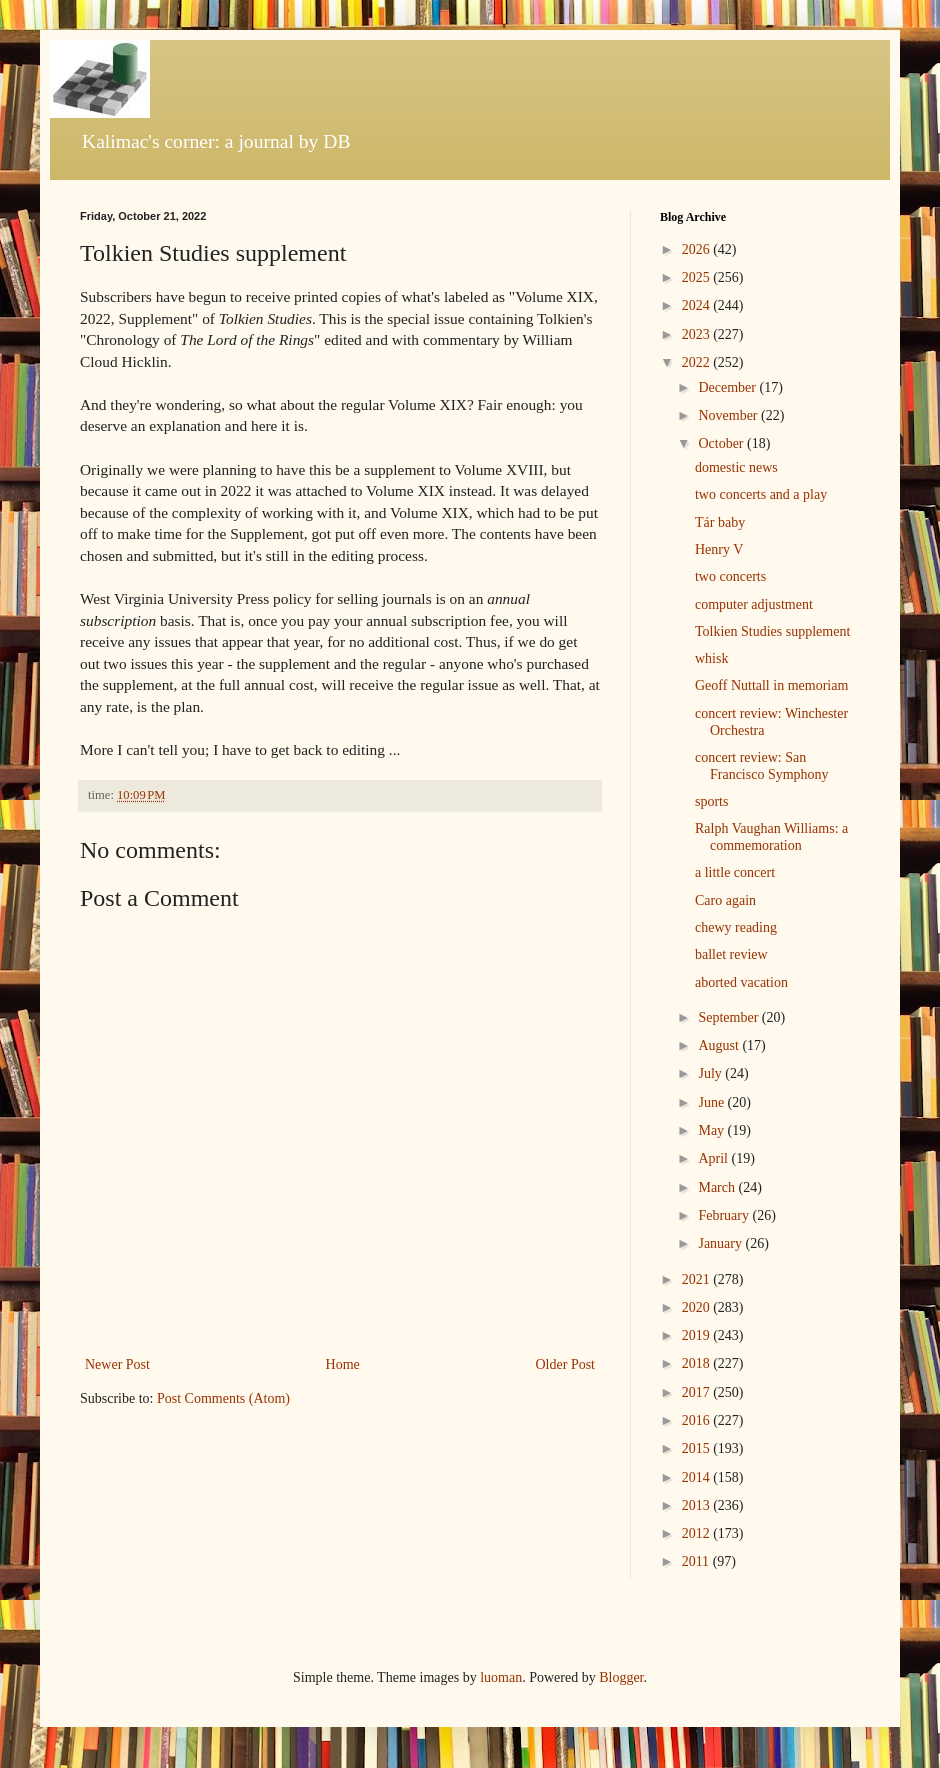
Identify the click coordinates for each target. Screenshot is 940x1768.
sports (711, 801)
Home (343, 1364)
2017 (698, 1392)
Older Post (566, 1364)
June (712, 1102)
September (729, 1017)
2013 (698, 1505)
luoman (501, 1677)
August (720, 1045)
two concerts (730, 576)
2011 (697, 1561)
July (711, 1073)
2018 (698, 1363)
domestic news (736, 467)
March (718, 1187)
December (728, 387)
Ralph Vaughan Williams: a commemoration (771, 837)
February (725, 1215)
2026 (698, 249)
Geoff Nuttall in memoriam (771, 685)
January (721, 1243)
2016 (698, 1420)
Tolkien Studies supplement (772, 631)
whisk (711, 658)
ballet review (731, 954)
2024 (698, 305)
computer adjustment (754, 604)
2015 (698, 1448)
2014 (698, 1477)
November (729, 415)
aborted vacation (741, 982)
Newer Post (117, 1364)
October (722, 443)
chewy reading (736, 927)
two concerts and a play (761, 494)
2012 (698, 1533)
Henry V (719, 549)
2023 (698, 334)
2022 (698, 362)
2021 (698, 1279)
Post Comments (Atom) (223, 1398)
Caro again (725, 900)
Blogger (621, 1677)
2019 (698, 1335)
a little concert (735, 872)
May (712, 1130)
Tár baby (720, 522)
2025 (698, 277)
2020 (698, 1307)
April (714, 1158)
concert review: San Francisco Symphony (762, 766)
